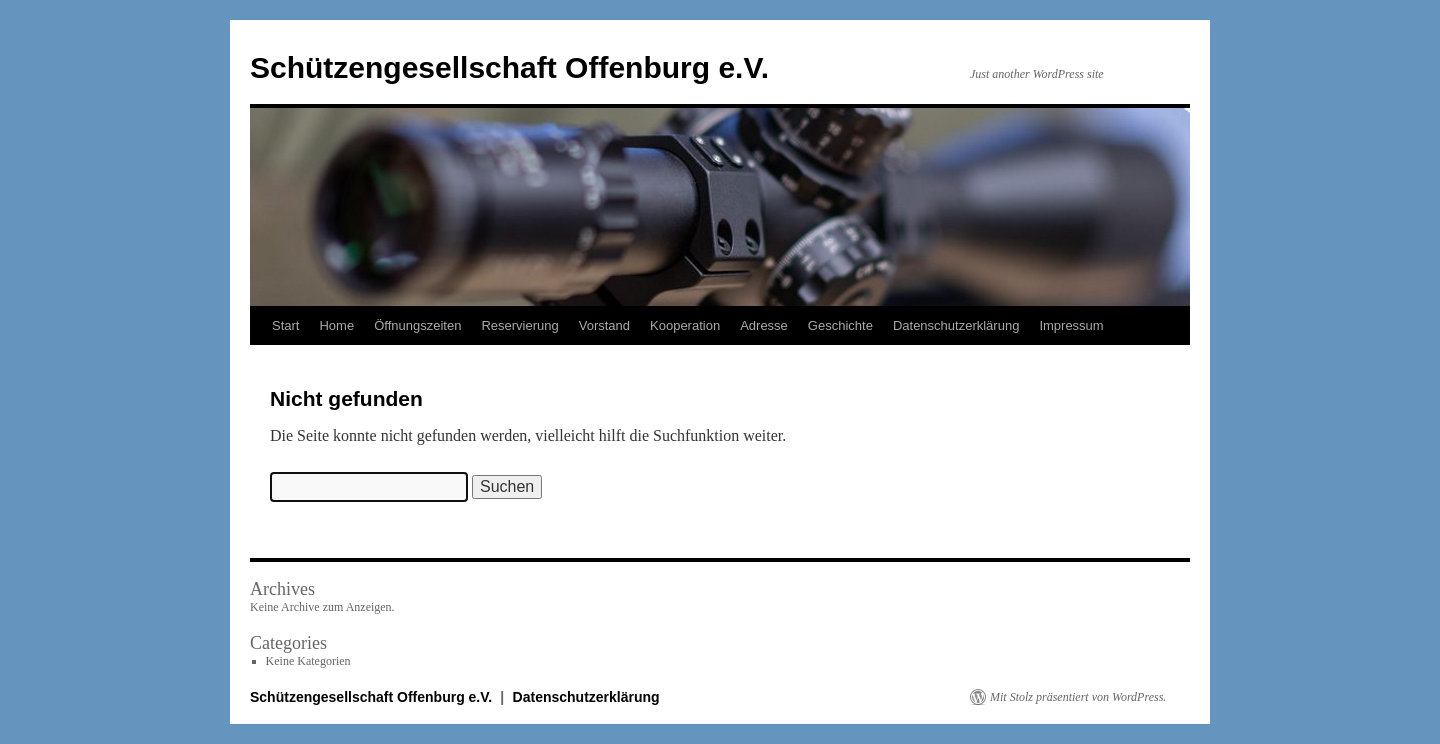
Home (336, 325)
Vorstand (604, 325)
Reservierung (519, 325)
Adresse (764, 325)
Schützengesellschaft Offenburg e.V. (509, 67)
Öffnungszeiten (417, 325)
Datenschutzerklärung (956, 325)
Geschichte (840, 325)
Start (285, 325)
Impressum (1071, 325)
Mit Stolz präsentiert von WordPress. (1078, 697)
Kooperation (685, 325)
